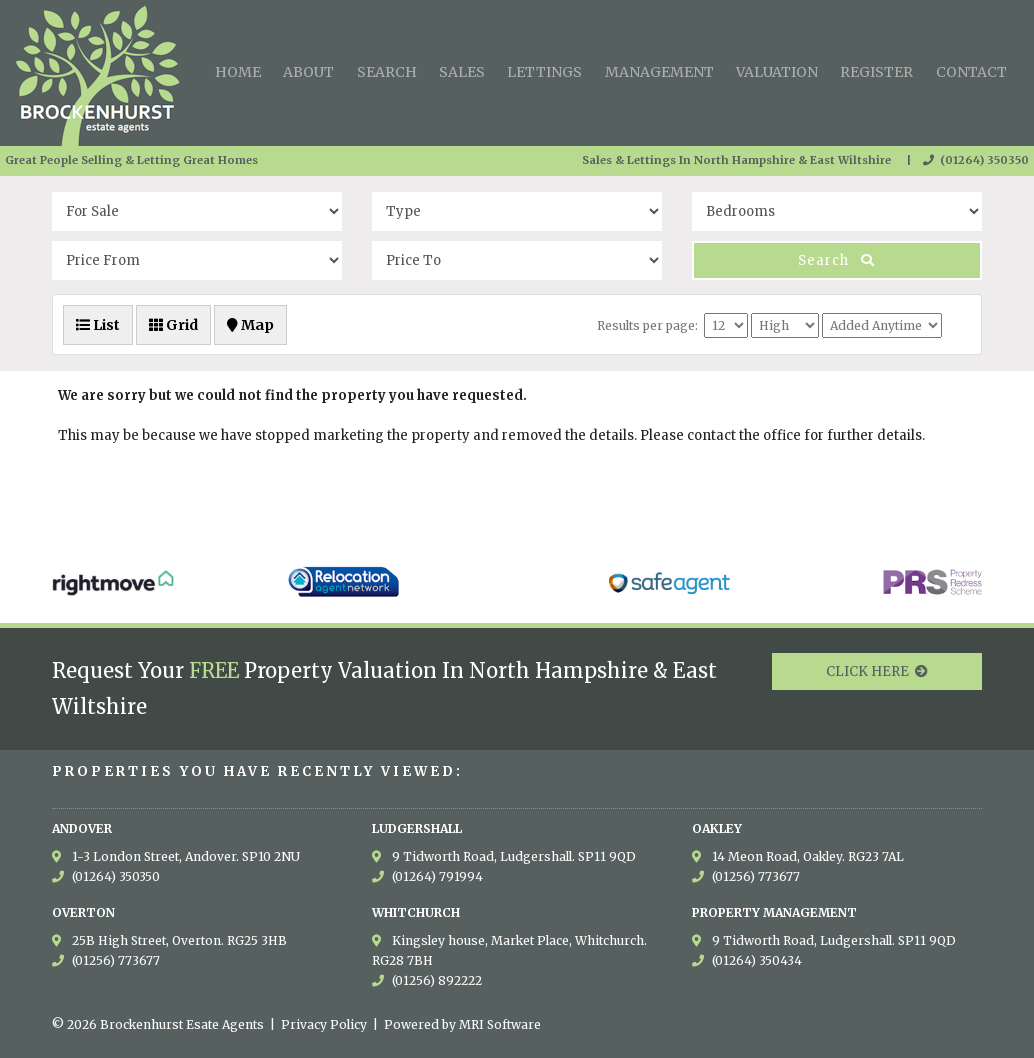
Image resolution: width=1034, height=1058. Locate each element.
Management (659, 72)
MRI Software (500, 1024)
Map (250, 325)
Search (387, 72)
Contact (971, 72)
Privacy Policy (324, 1024)
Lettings (544, 72)
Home (238, 72)
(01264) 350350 (976, 160)
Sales (462, 72)
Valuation (777, 72)
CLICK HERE (877, 671)
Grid (173, 325)
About (308, 72)
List (98, 325)
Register (876, 72)
